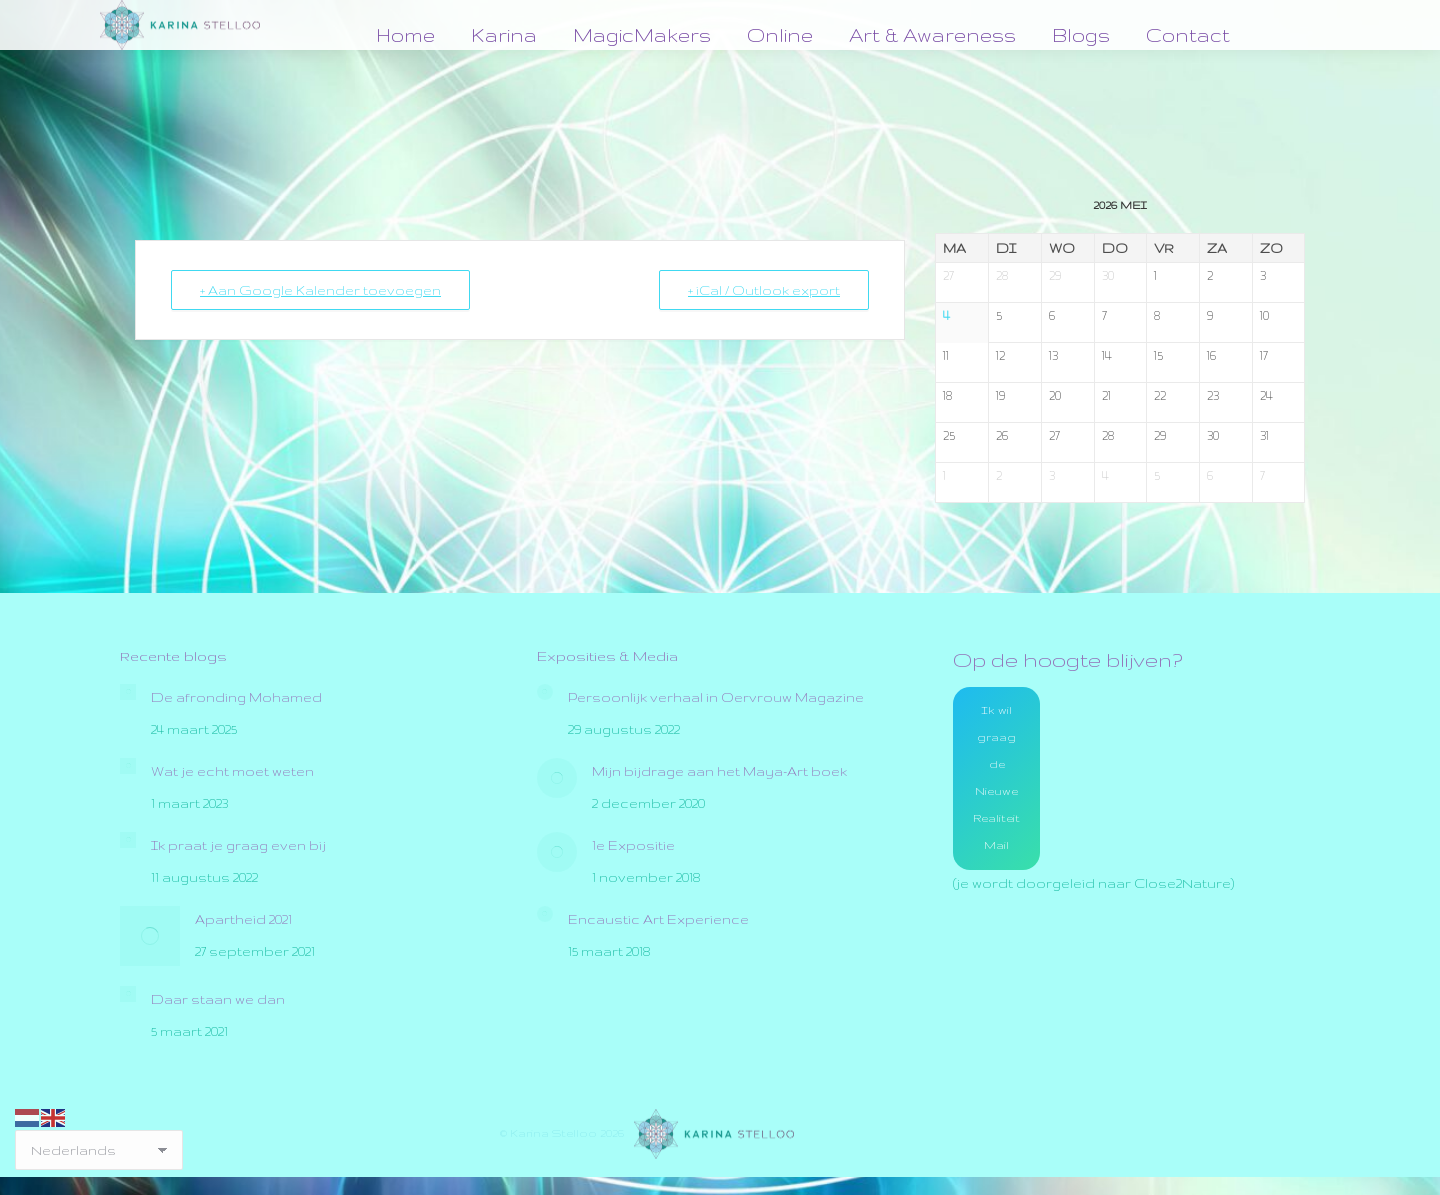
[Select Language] (99, 1150)
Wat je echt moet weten (232, 771)
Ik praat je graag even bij (238, 845)
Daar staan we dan (218, 999)
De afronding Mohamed (236, 697)
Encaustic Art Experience (658, 919)
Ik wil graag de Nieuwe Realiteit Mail (996, 777)
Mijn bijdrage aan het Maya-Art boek (719, 771)
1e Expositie (633, 845)
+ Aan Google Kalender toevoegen (320, 290)
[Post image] (128, 692)
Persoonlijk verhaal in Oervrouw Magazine (716, 697)
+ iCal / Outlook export (764, 290)
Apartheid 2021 (243, 919)
